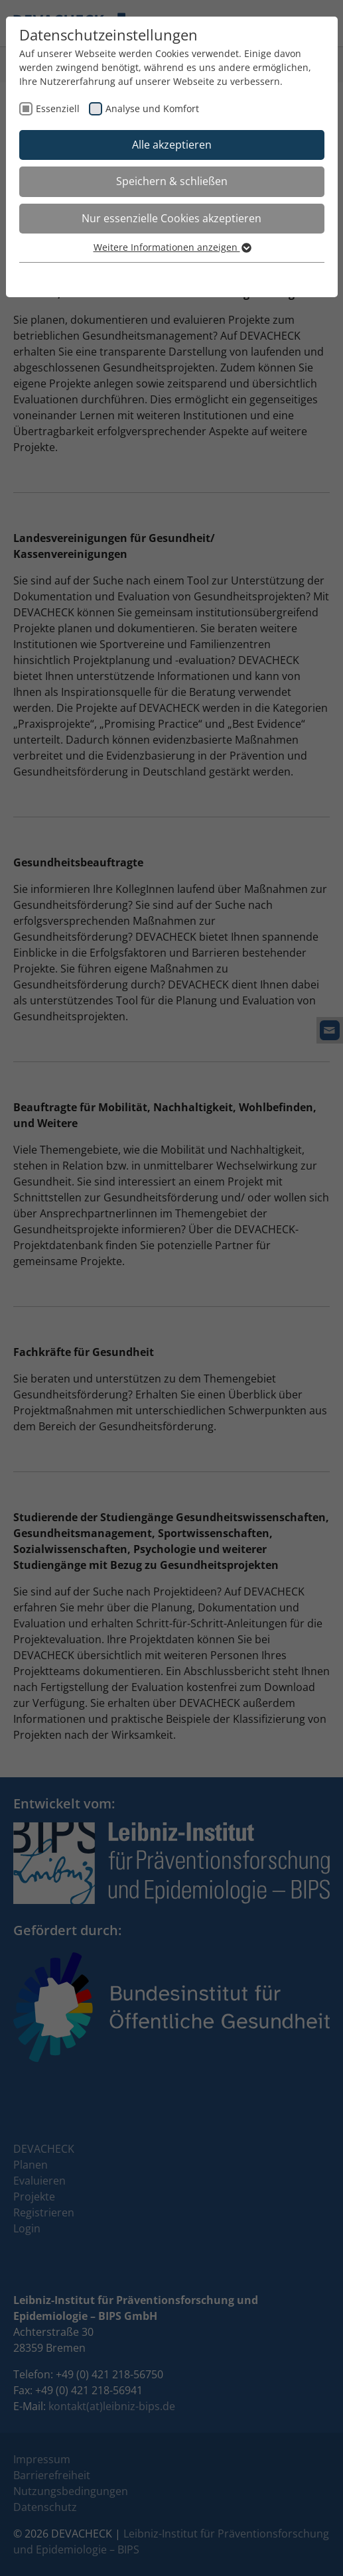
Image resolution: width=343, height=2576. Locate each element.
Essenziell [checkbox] (58, 108)
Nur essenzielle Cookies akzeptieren (171, 218)
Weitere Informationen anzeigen (172, 247)
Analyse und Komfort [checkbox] (152, 108)
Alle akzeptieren (172, 144)
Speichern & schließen (172, 181)
